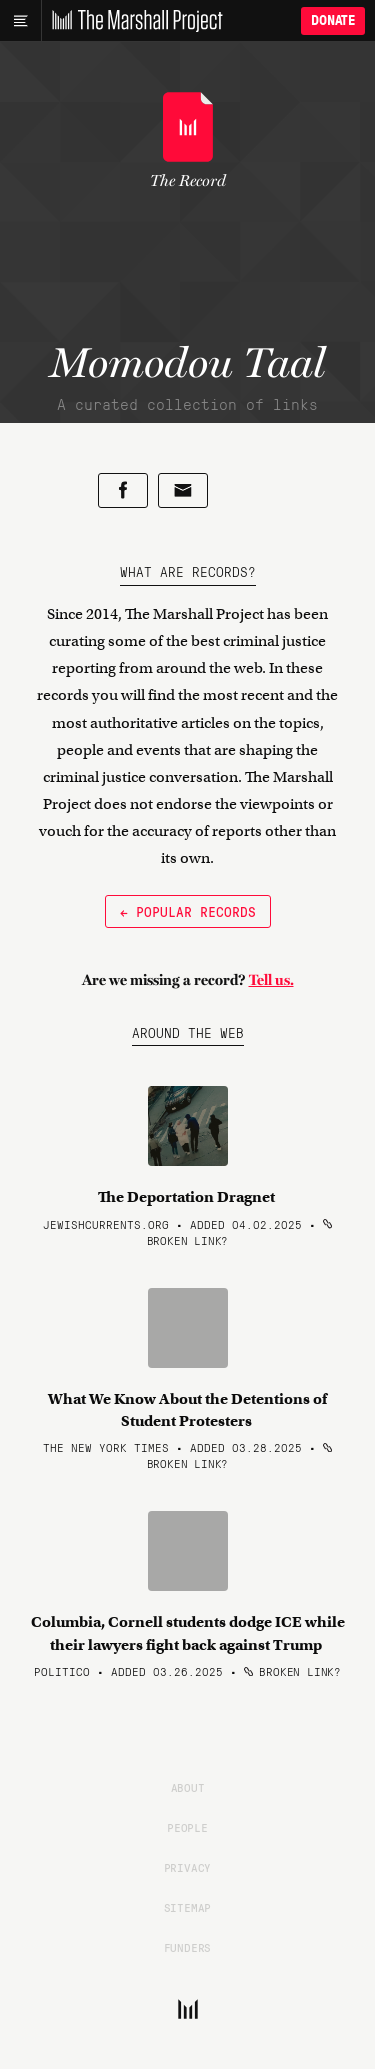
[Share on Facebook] (123, 490)
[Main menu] (20, 21)
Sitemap (188, 1907)
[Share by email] (183, 490)
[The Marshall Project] (132, 21)
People (187, 1827)
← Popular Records (188, 911)
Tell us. (271, 980)
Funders (188, 1947)
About (188, 1787)
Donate (333, 20)
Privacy (188, 1867)
